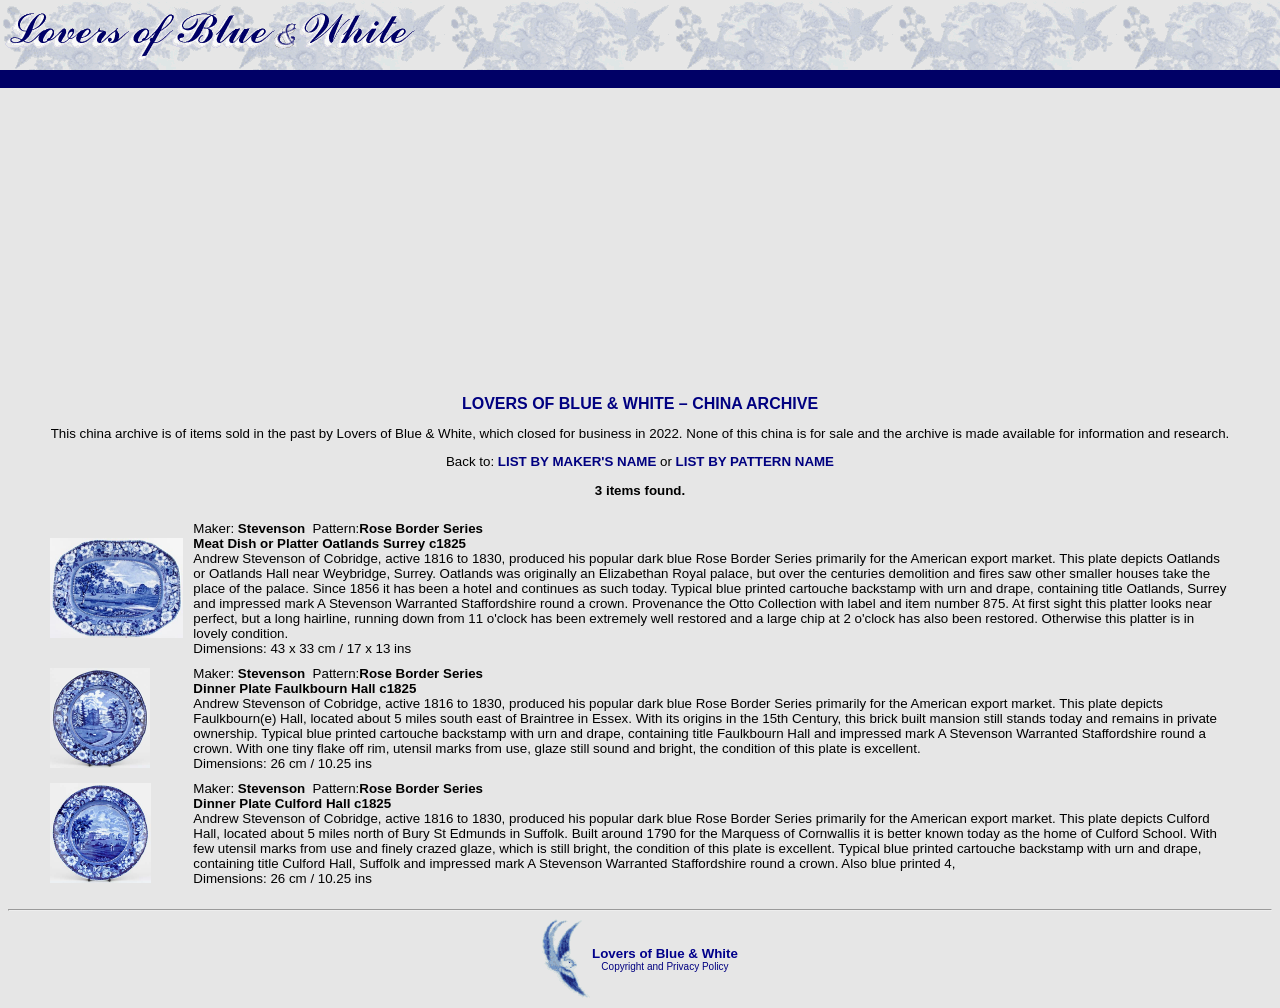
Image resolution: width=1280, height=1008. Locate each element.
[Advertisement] (640, 241)
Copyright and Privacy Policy (664, 966)
